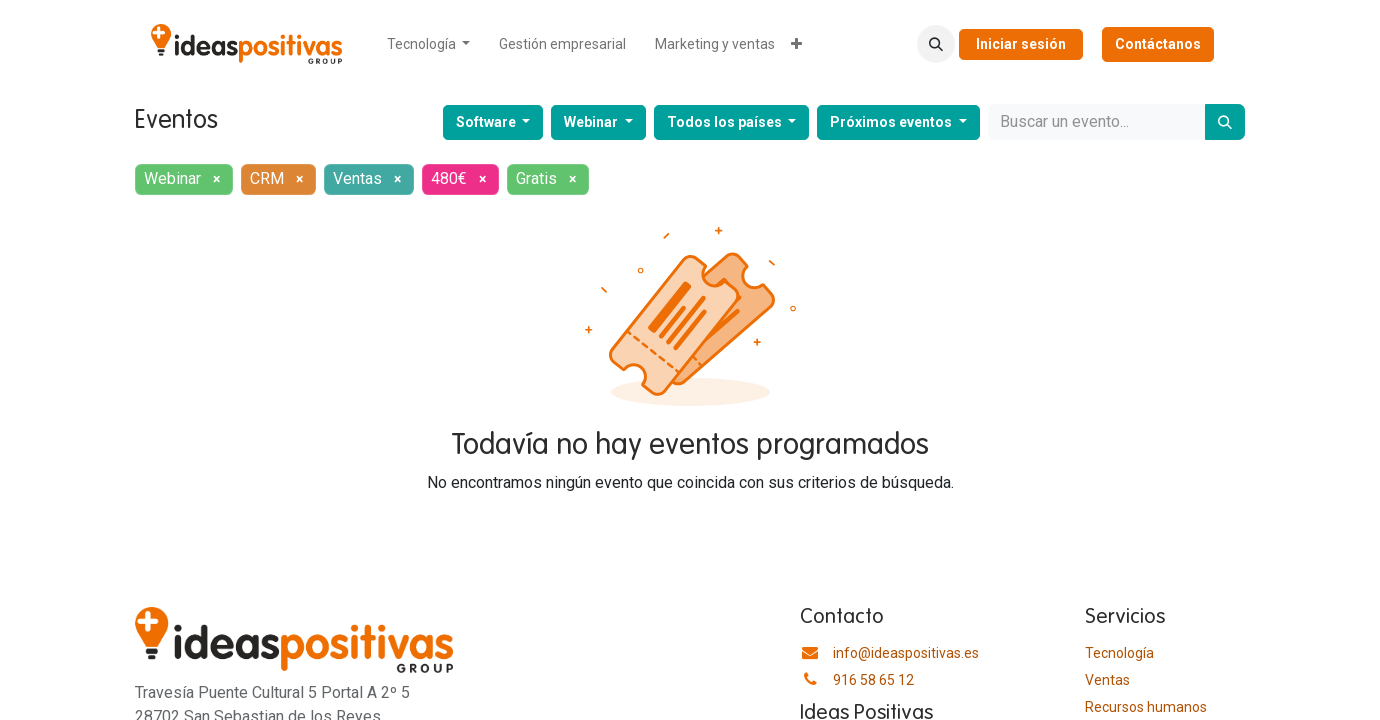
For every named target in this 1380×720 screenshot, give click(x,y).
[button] (936, 44)
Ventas (1107, 680)
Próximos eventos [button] (892, 122)
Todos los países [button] (726, 122)
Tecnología (1119, 653)
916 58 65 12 (873, 680)
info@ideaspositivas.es (906, 653)
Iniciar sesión (1021, 44)
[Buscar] (1225, 122)
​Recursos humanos (1146, 707)
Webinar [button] (592, 122)
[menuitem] (429, 44)
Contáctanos (1158, 44)
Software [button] (487, 122)
